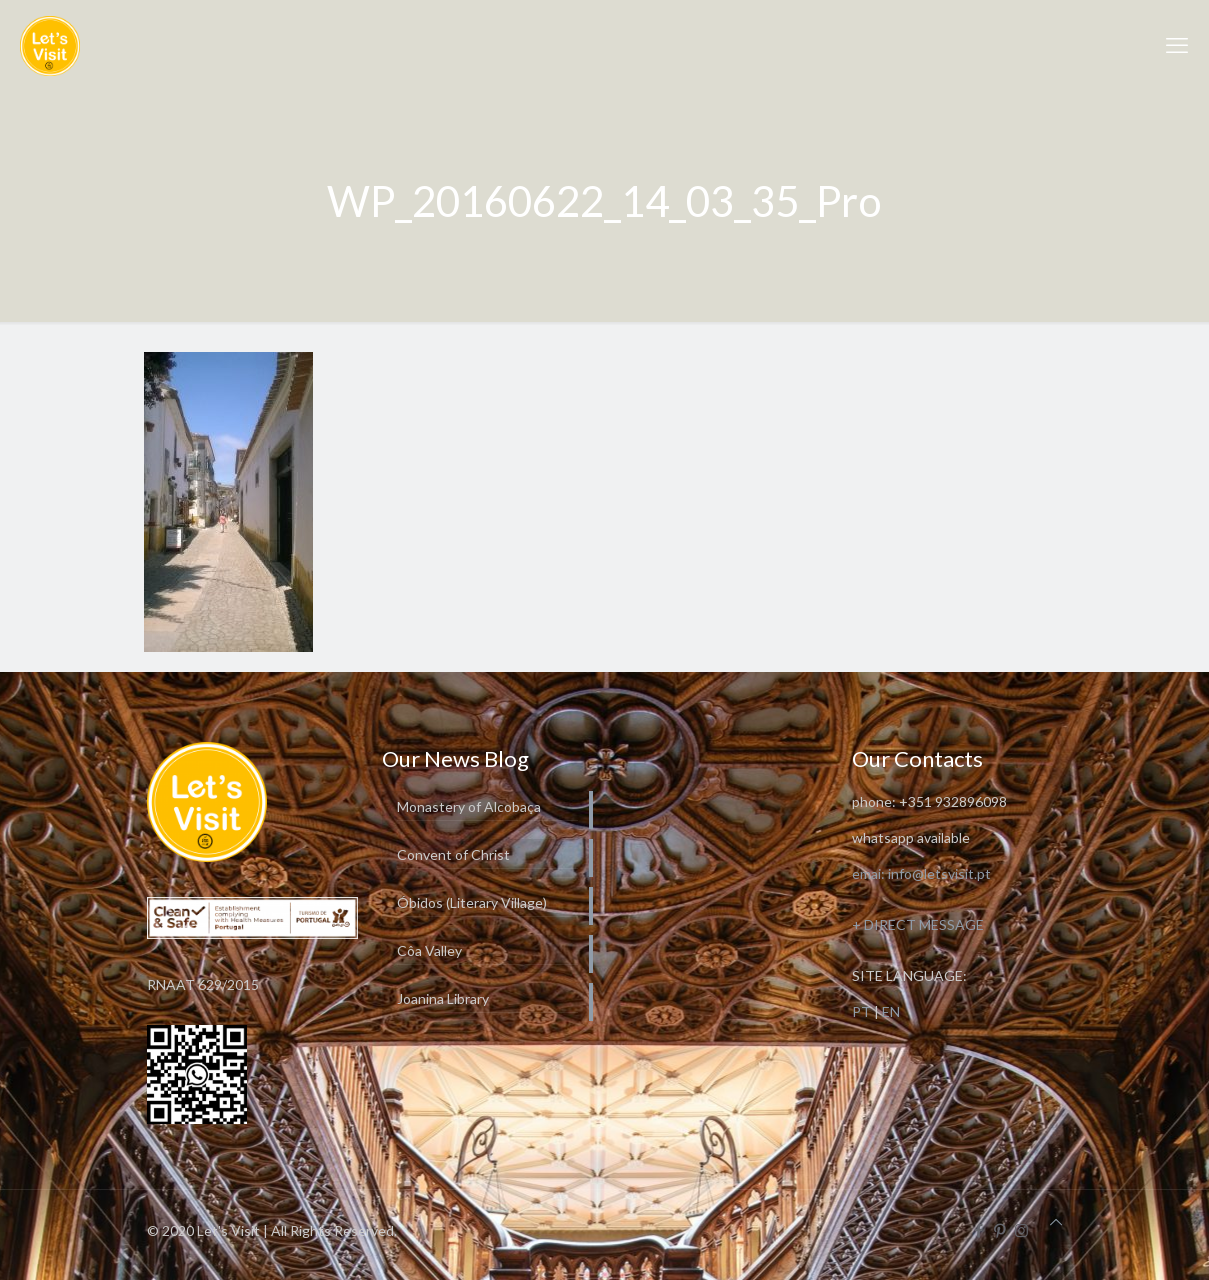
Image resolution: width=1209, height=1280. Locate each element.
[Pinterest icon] (1000, 1230)
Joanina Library (443, 998)
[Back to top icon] (1056, 1221)
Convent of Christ (453, 854)
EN (891, 1011)
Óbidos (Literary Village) (472, 902)
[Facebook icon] (979, 1230)
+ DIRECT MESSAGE (918, 924)
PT (861, 1011)
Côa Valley (429, 950)
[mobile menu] (1177, 45)
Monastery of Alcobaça (469, 806)
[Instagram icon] (1021, 1230)
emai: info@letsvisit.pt (921, 873)
